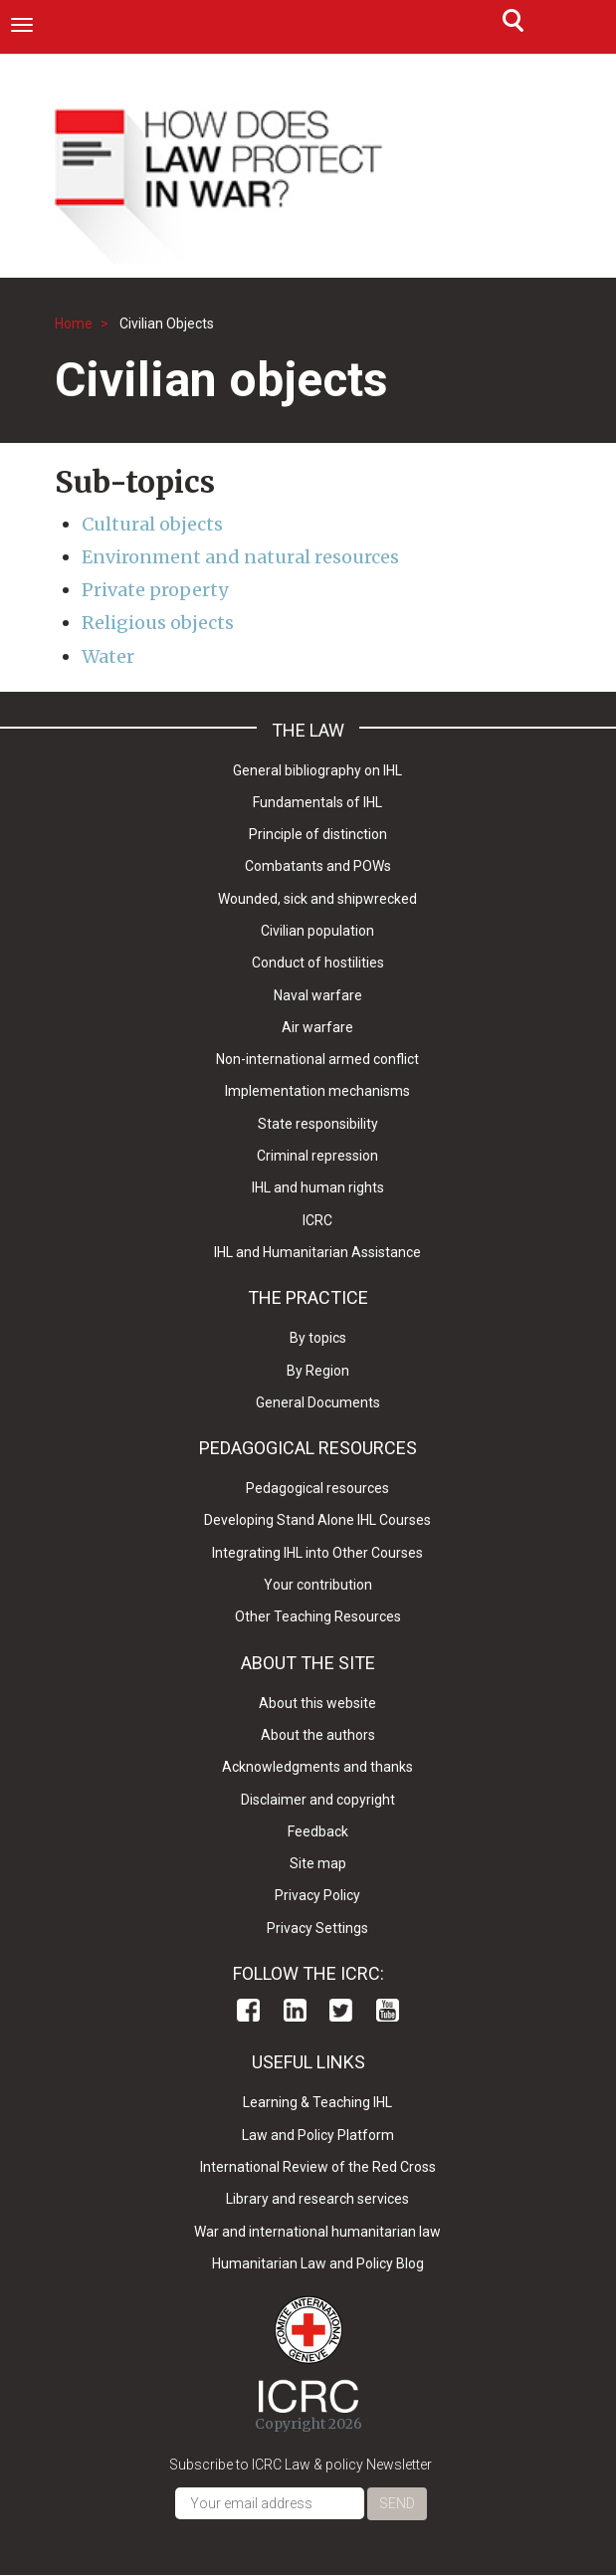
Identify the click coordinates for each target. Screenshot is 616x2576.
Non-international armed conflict (317, 1059)
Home (74, 323)
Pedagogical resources (317, 1488)
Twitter (340, 2010)
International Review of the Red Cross (318, 2167)
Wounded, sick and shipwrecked (317, 899)
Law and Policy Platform (318, 2135)
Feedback (318, 1831)
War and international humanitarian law (317, 2232)
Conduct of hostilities (318, 962)
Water (108, 656)
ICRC (317, 1220)
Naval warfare (318, 995)
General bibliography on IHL (317, 770)
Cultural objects (152, 524)
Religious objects (158, 622)
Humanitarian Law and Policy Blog (318, 2263)
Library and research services (317, 2199)
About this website (317, 1703)
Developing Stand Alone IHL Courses (317, 1520)
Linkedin (295, 2010)
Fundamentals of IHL (317, 802)
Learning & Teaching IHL (317, 2102)
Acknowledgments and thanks (317, 1767)
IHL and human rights (318, 1187)
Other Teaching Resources (318, 1616)
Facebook (248, 2010)
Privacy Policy (317, 1895)
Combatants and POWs (318, 866)
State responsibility (318, 1124)
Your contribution (318, 1585)
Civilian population (317, 931)
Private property (155, 589)
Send (397, 2503)
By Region (318, 1371)
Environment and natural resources (240, 556)
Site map (318, 1863)
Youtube (387, 2010)
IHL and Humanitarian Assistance (317, 1252)
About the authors (318, 1735)
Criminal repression (317, 1156)
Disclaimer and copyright (318, 1800)
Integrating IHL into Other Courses (317, 1553)
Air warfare (317, 1027)
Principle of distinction (318, 834)
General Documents (318, 1402)
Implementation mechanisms (317, 1091)
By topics (318, 1338)
